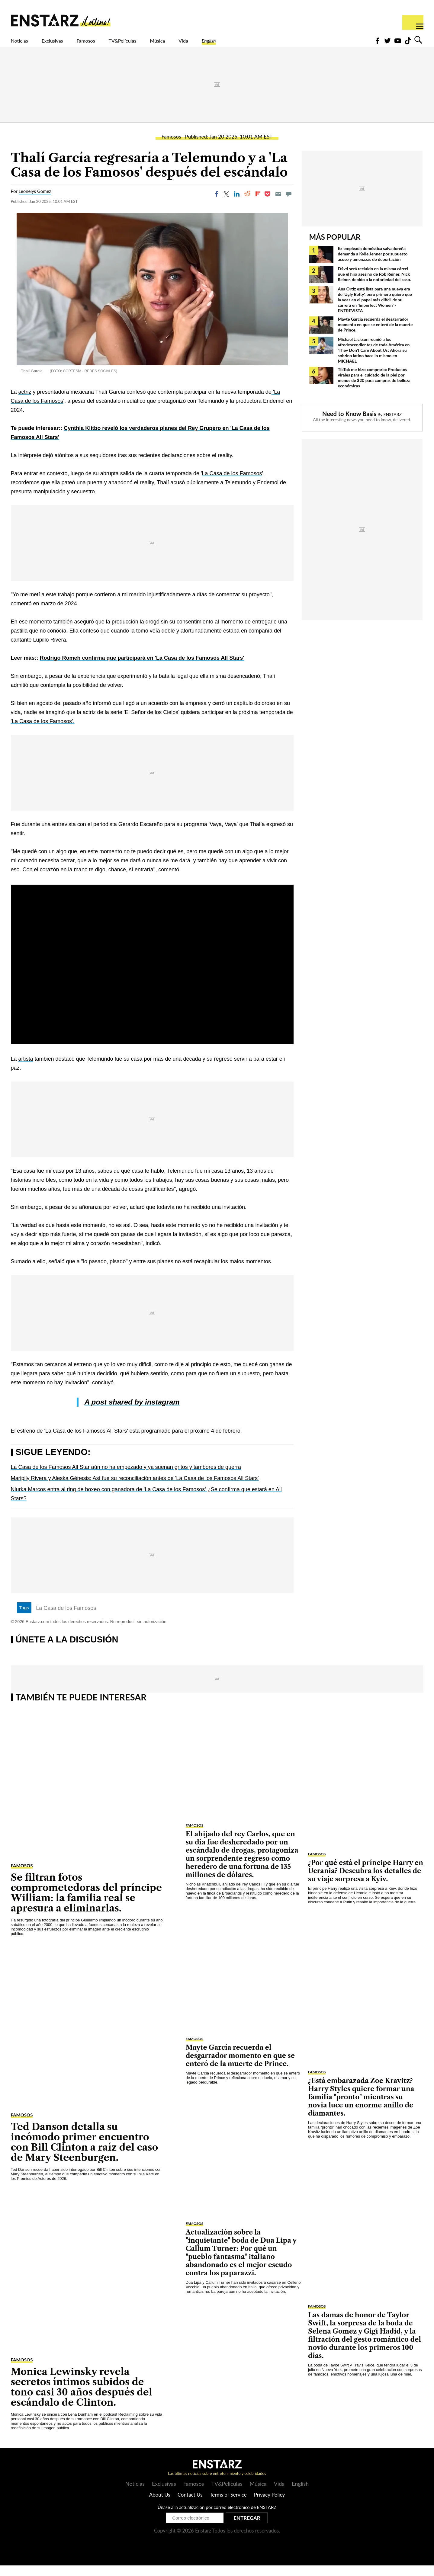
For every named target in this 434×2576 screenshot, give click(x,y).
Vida (239, 44)
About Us (159, 2505)
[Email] (278, 204)
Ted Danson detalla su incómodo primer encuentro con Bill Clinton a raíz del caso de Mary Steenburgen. (84, 2152)
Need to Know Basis (349, 424)
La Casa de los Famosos (232, 484)
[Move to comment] (289, 204)
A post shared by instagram (132, 1412)
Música (206, 44)
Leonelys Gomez (35, 201)
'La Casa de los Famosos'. (43, 732)
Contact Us (190, 2505)
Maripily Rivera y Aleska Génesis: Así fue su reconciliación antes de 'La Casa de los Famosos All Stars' (135, 1489)
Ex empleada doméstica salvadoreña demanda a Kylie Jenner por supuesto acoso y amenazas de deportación (373, 264)
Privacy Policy (269, 2505)
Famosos (111, 44)
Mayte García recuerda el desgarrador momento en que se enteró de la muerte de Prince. (375, 335)
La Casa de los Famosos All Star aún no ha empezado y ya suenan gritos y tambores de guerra (126, 1478)
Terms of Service (228, 2505)
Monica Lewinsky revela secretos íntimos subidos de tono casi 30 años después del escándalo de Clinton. (81, 2397)
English (270, 44)
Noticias (24, 44)
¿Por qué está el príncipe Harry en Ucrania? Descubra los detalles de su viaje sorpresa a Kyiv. (365, 1881)
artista (25, 1069)
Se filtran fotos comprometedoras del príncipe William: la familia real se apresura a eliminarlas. (86, 1903)
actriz (24, 402)
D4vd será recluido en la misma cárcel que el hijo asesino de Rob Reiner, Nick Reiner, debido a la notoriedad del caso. (374, 285)
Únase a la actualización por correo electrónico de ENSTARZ (217, 2517)
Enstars (61, 20)
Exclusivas (67, 44)
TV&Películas (160, 44)
